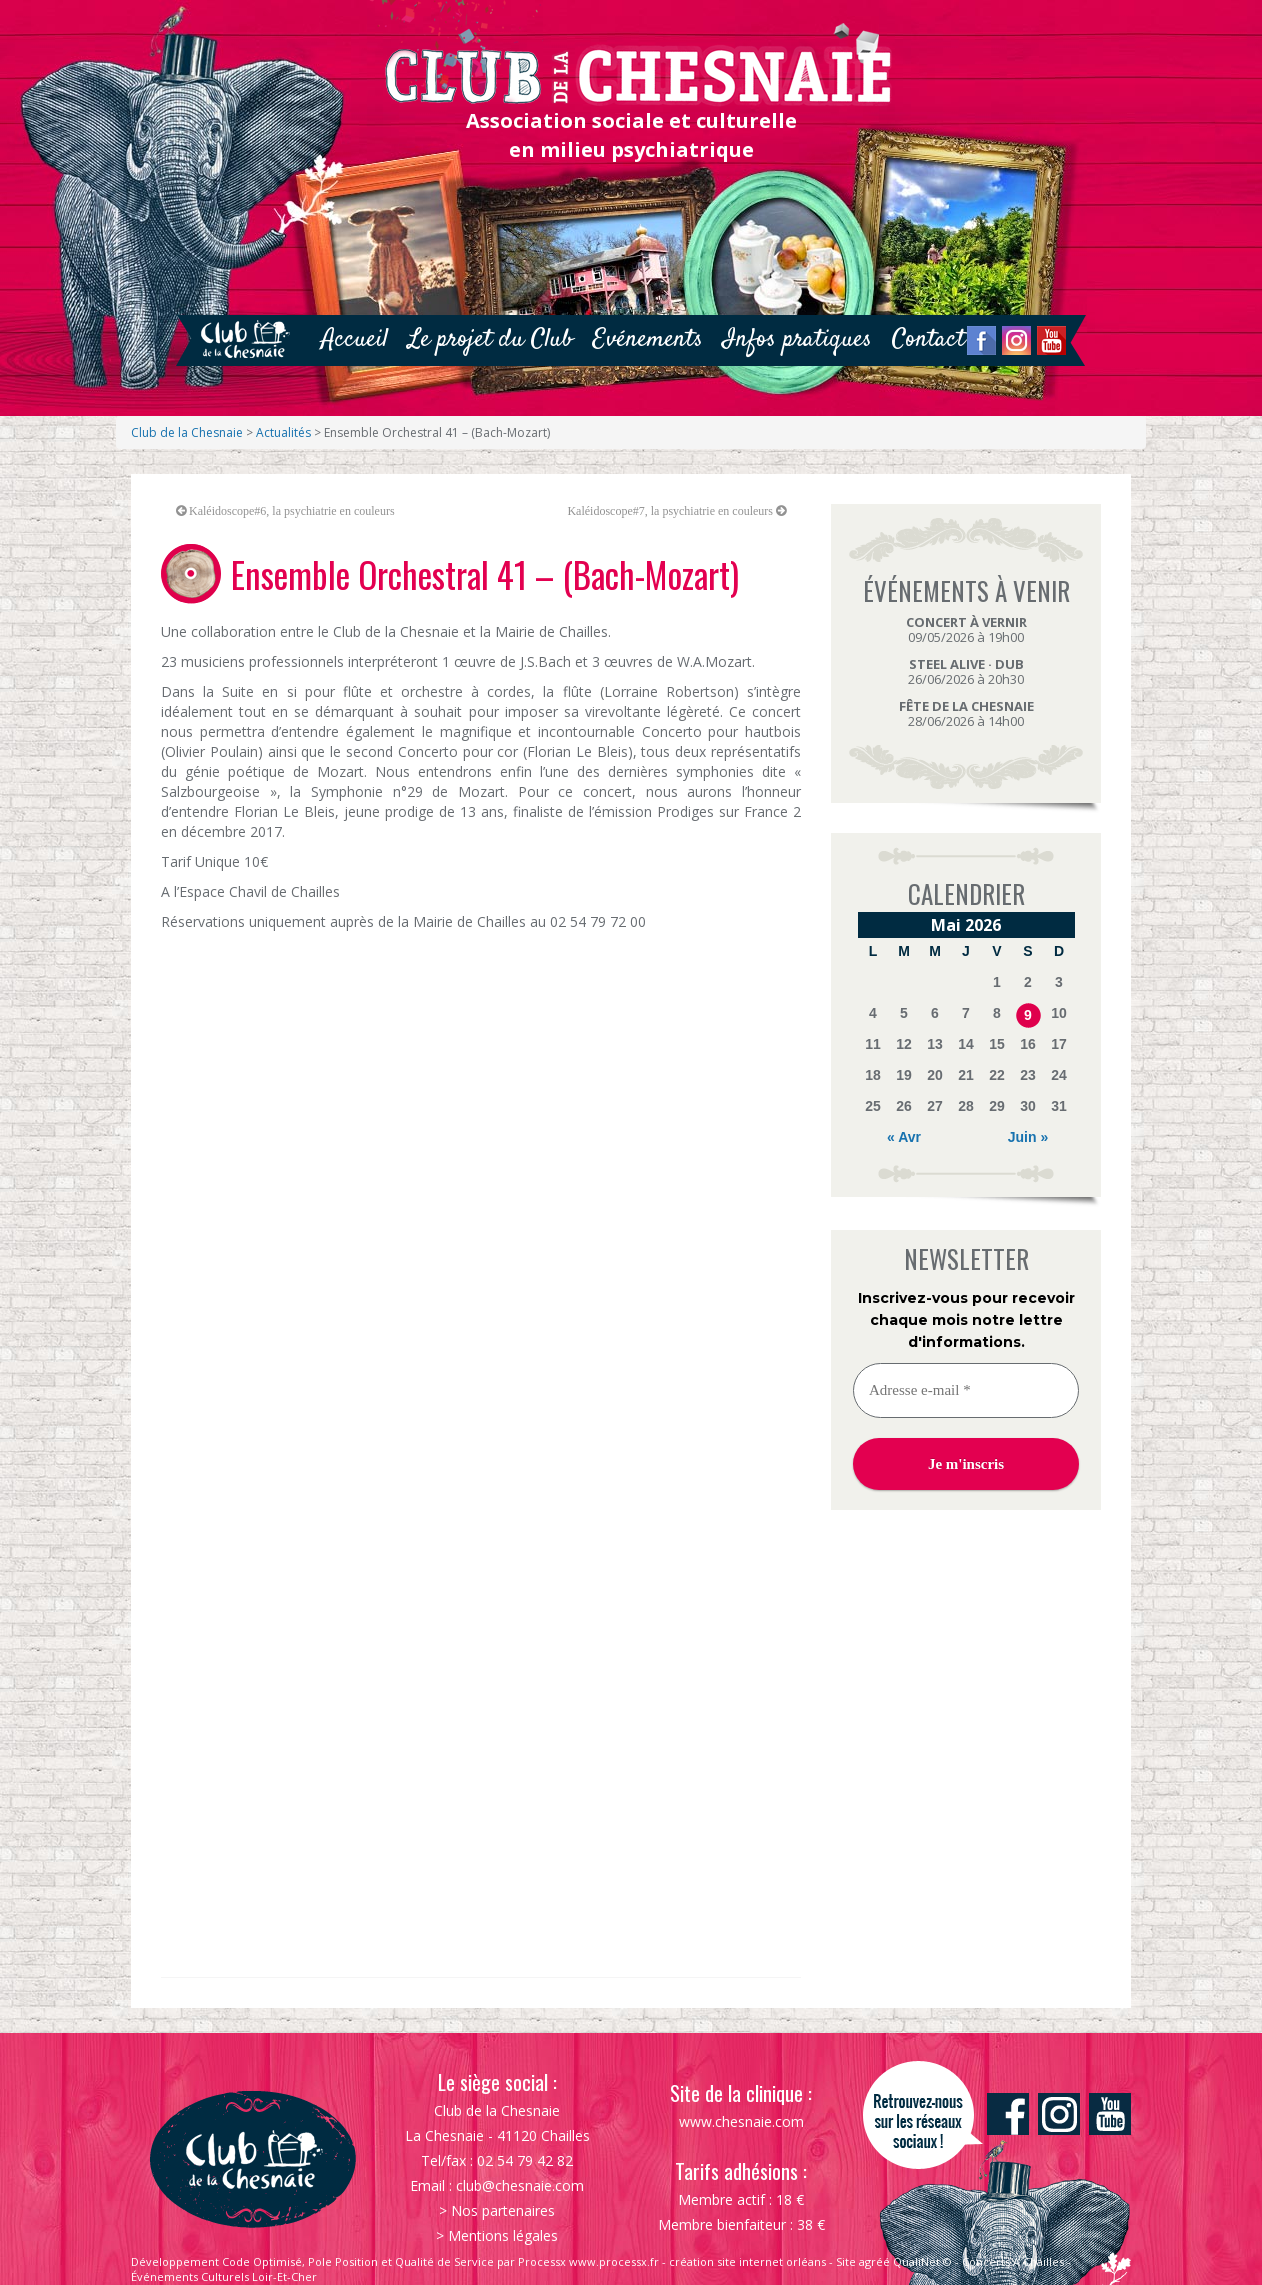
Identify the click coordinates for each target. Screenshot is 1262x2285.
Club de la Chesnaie (187, 432)
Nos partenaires (503, 2210)
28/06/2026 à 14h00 (966, 713)
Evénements (648, 339)
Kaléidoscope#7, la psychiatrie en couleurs (670, 511)
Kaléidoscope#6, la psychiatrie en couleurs (292, 511)
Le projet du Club (490, 339)
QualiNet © (922, 2261)
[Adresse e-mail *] (966, 1390)
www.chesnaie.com (741, 2121)
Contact (928, 339)
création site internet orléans (747, 2261)
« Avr (904, 1137)
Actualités (283, 432)
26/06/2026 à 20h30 (966, 671)
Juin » (1028, 1137)
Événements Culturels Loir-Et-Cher (224, 2276)
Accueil (354, 339)
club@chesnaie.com (520, 2185)
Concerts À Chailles (1013, 2261)
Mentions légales (503, 2235)
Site (846, 2261)
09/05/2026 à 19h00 (966, 629)
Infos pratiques (797, 339)
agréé (874, 2261)
